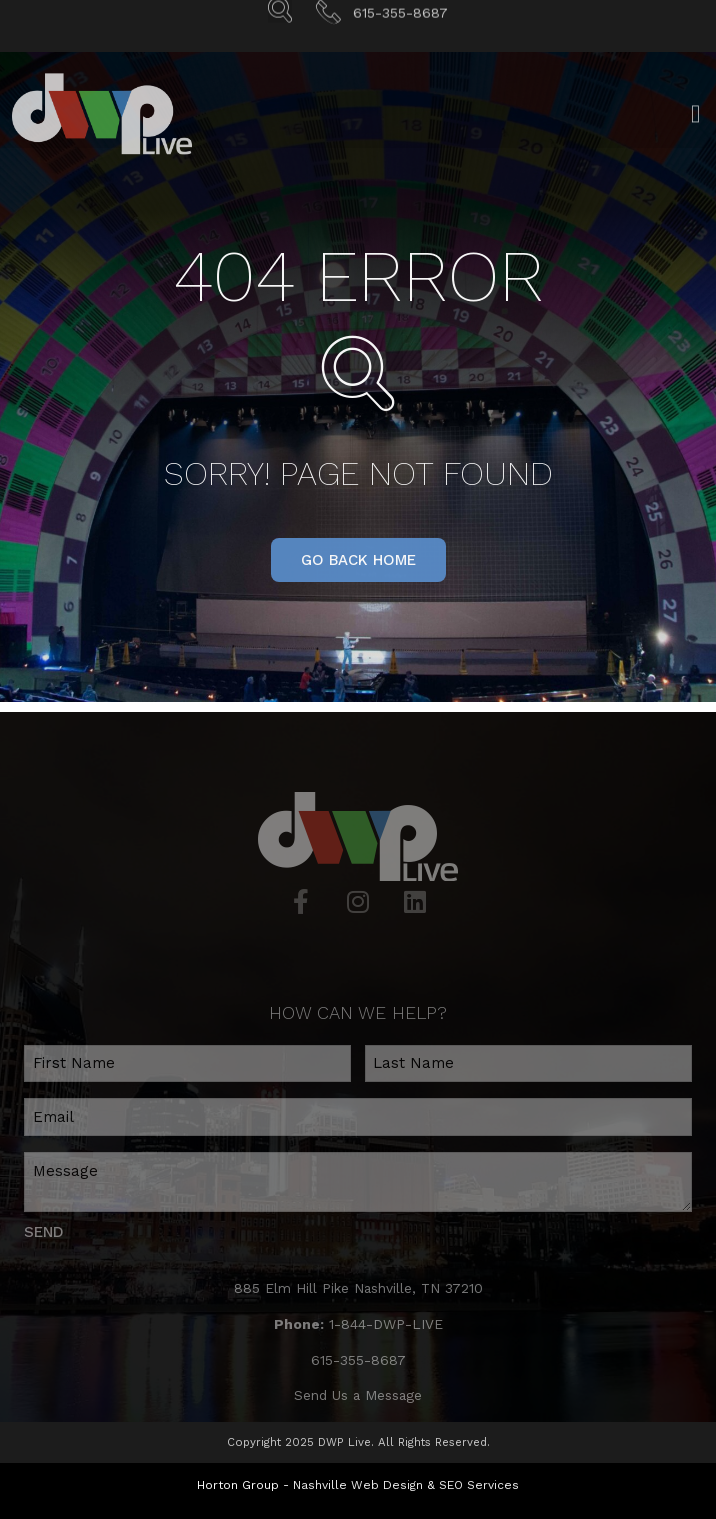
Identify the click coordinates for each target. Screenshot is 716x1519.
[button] (358, 560)
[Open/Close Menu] (695, 126)
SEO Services (479, 1485)
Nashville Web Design (358, 1485)
